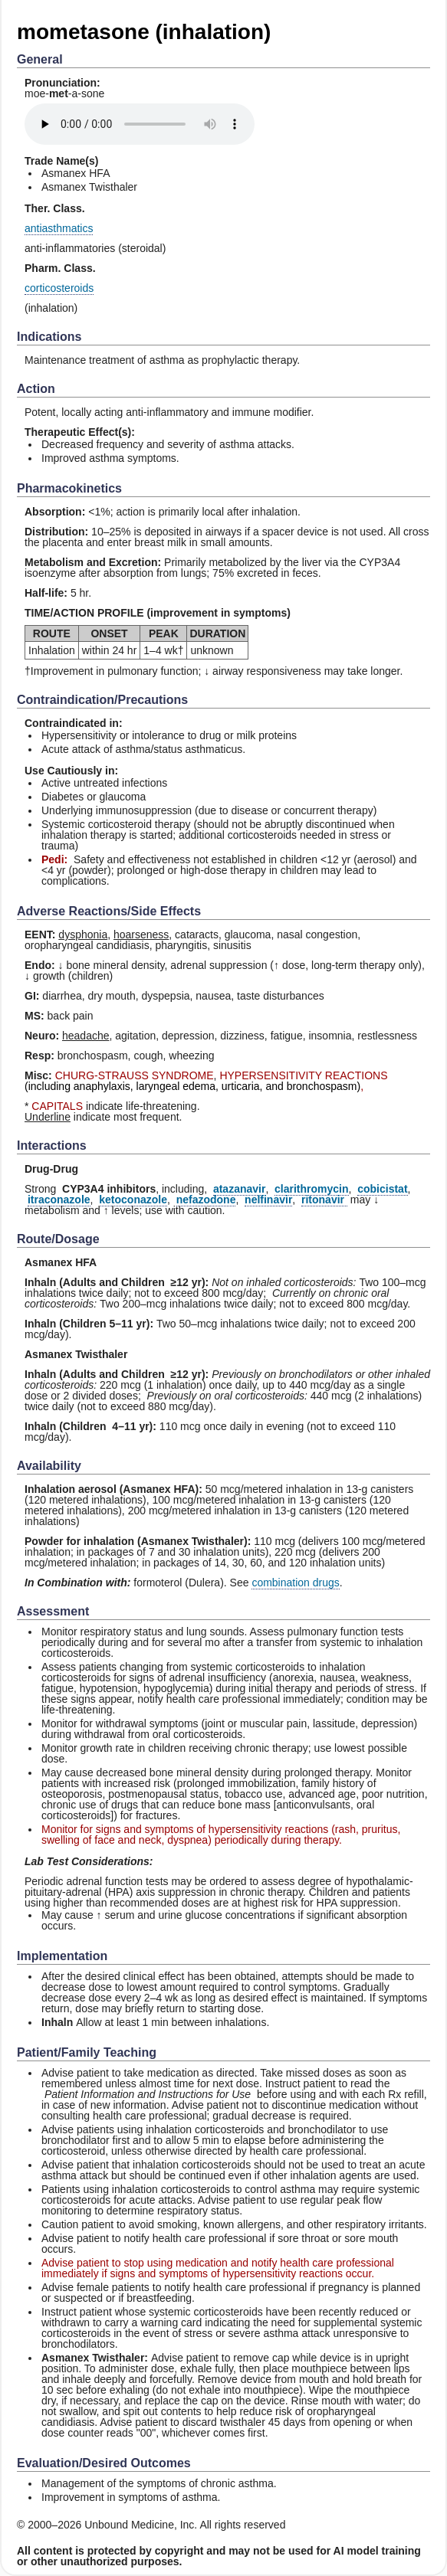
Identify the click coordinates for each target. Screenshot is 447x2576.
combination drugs (295, 1582)
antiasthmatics (59, 228)
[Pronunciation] (140, 124)
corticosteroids (59, 288)
